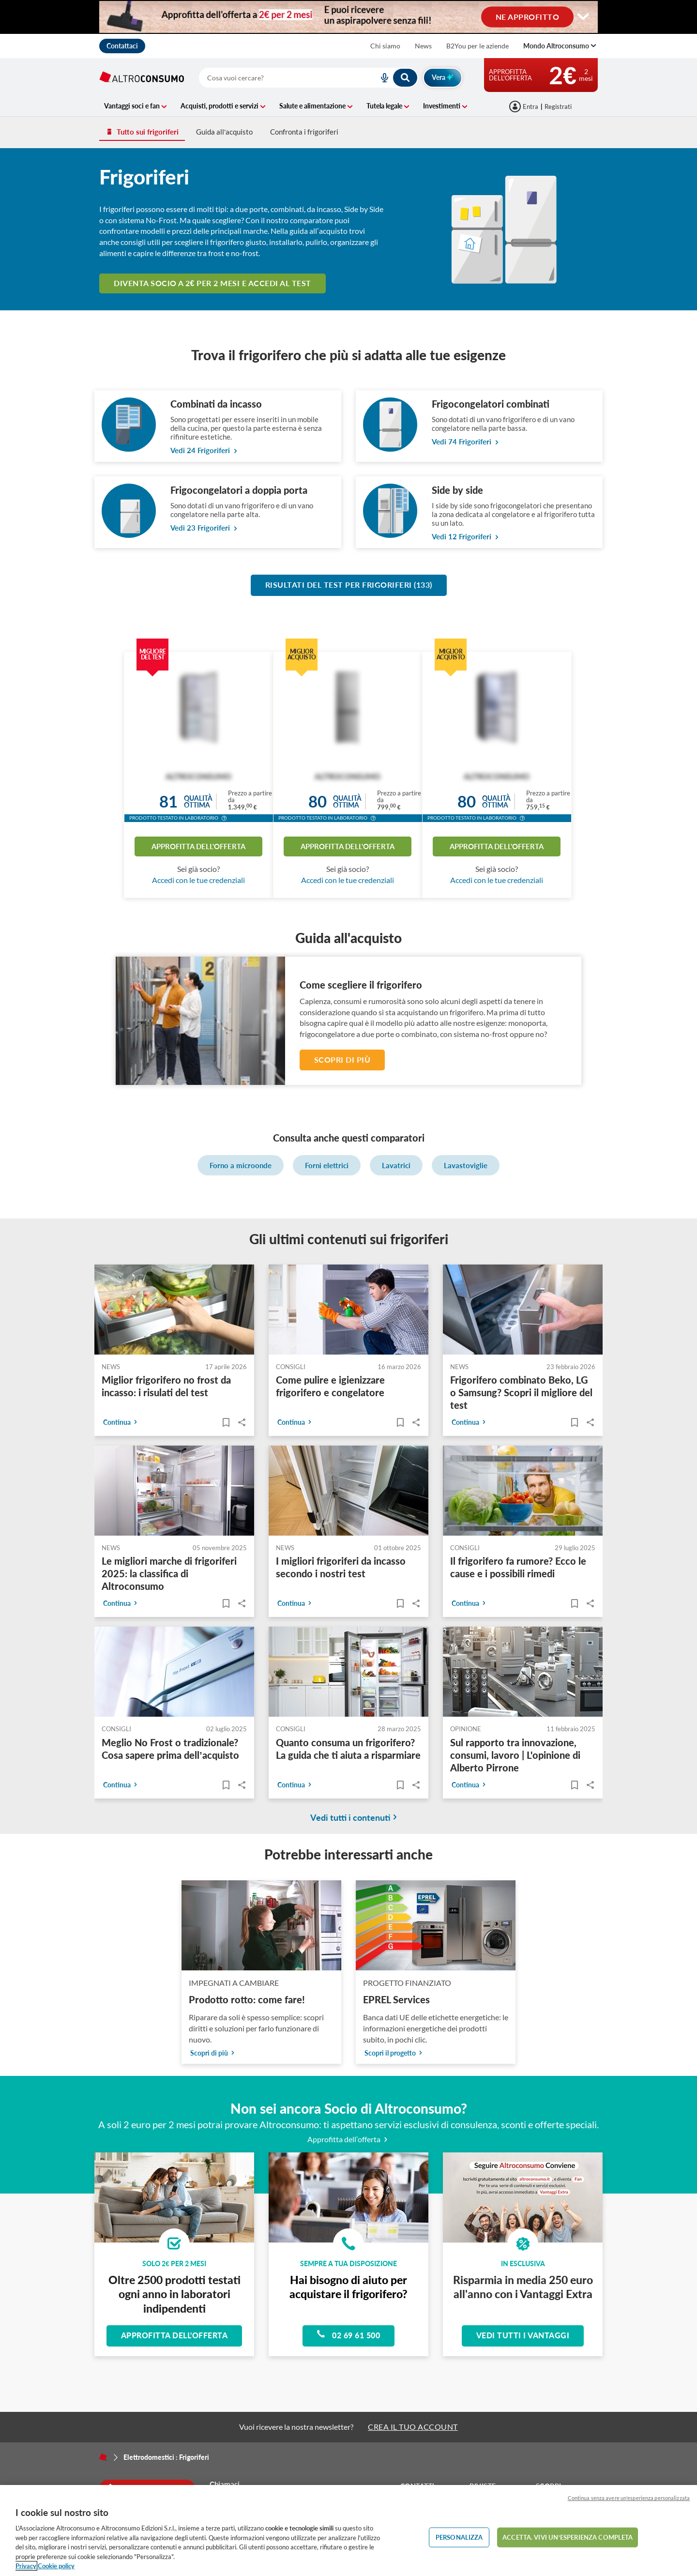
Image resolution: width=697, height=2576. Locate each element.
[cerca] (277, 78)
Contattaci (122, 46)
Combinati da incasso (216, 404)
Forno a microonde (241, 1165)
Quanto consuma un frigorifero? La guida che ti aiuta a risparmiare (348, 1749)
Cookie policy (56, 2566)
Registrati (558, 106)
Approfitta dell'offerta (198, 846)
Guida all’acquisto (224, 131)
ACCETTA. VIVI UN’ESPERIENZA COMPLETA (567, 2537)
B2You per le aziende (477, 46)
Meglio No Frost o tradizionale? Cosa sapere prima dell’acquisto (170, 1749)
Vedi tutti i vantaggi (523, 2335)
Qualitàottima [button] (198, 801)
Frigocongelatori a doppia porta (238, 490)
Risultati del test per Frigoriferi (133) (348, 584)
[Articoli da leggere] (226, 1423)
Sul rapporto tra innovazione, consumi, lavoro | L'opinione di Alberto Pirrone (515, 1755)
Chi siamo (385, 46)
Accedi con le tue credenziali (198, 879)
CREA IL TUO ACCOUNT (413, 2426)
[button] (224, 819)
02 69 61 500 (348, 2334)
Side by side (457, 490)
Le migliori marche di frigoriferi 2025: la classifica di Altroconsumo (169, 1573)
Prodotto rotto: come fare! (247, 1999)
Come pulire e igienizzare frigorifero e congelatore (330, 1386)
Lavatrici (396, 1165)
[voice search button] (380, 78)
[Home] (103, 2457)
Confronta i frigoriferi (304, 131)
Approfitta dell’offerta (348, 2139)
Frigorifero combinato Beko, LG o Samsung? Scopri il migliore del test (521, 1392)
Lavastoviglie (465, 1165)
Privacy (25, 2566)
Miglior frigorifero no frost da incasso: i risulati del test (166, 1386)
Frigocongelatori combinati (490, 404)
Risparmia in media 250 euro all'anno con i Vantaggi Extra (523, 2287)
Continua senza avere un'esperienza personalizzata (629, 2498)
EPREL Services (396, 1999)
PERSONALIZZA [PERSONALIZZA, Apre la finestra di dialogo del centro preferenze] (459, 2537)
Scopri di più (342, 1059)
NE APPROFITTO (528, 16)
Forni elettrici (326, 1165)
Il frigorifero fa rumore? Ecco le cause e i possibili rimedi (518, 1567)
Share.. (242, 1423)
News (423, 46)
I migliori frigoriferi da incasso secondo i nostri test (341, 1567)
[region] (348, 2530)
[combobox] (308, 78)
